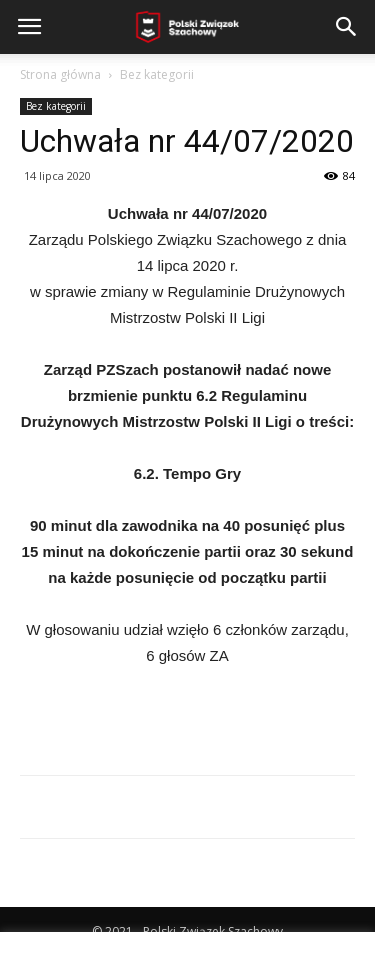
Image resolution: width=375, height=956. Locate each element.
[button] (347, 27)
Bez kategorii (157, 74)
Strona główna (60, 74)
